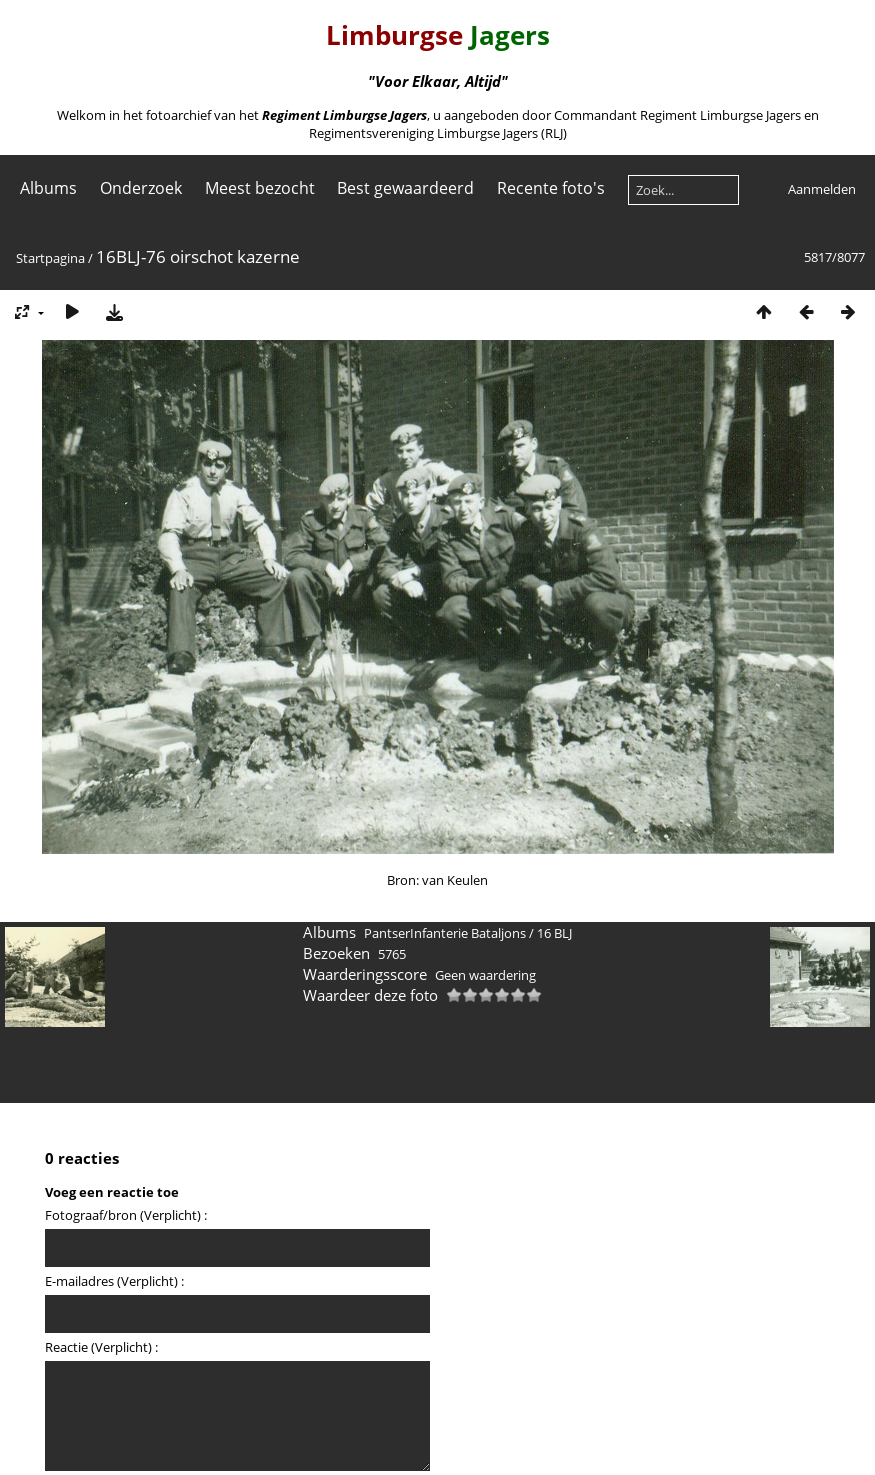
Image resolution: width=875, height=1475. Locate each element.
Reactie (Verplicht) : (101, 1347)
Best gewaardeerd (405, 188)
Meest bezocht (260, 188)
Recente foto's (551, 188)
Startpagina (50, 258)
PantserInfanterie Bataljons (445, 933)
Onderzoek (141, 188)
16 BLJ (554, 933)
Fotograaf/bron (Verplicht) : (126, 1215)
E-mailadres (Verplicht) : (114, 1281)
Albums (48, 188)
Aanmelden (822, 189)
